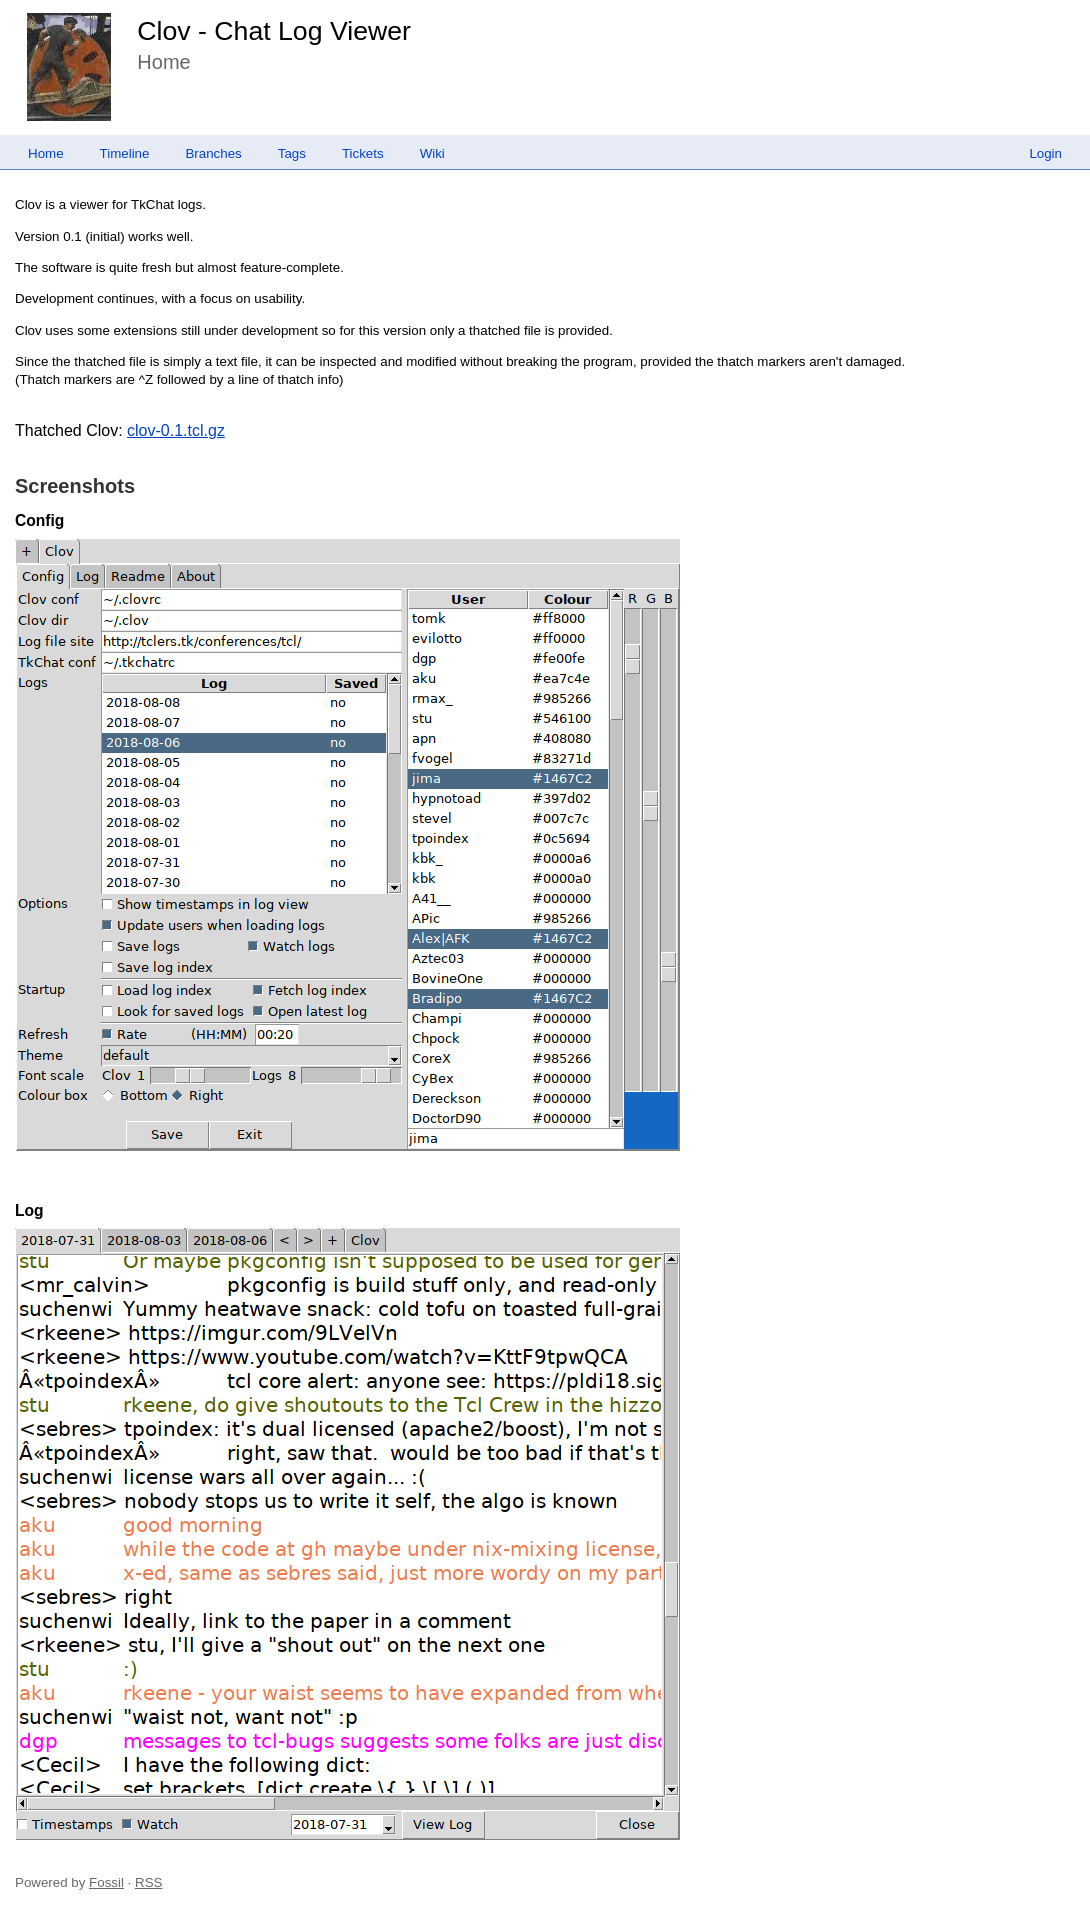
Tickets (363, 153)
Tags (292, 153)
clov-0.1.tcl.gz (176, 430)
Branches (213, 153)
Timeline (125, 153)
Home (46, 153)
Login (1045, 153)
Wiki (432, 153)
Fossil (106, 1882)
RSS (148, 1882)
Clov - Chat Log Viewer (274, 31)
